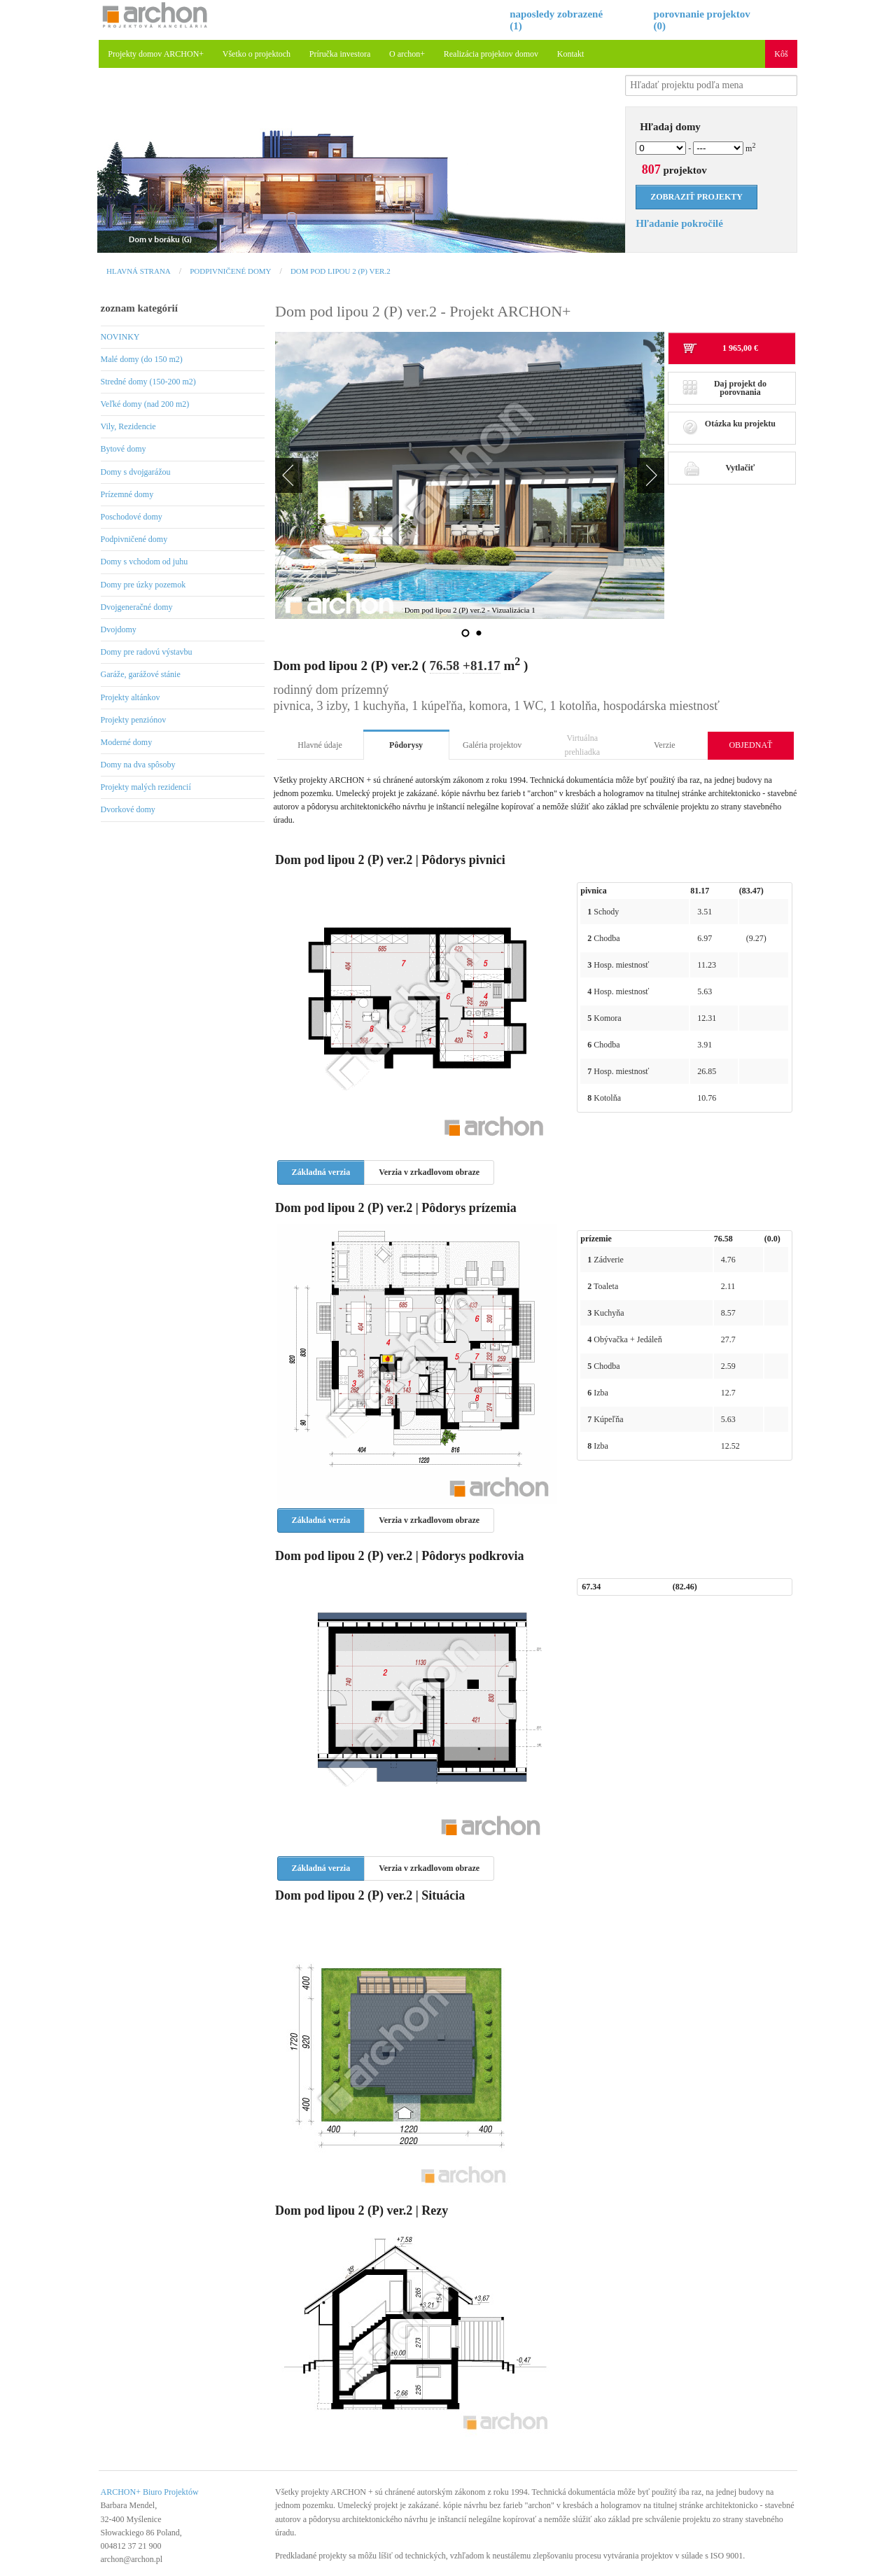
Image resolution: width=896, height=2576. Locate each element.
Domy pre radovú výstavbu (146, 652)
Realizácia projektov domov (491, 54)
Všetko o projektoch (256, 54)
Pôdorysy (406, 745)
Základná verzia (321, 1172)
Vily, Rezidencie (128, 426)
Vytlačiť (718, 467)
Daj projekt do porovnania (724, 388)
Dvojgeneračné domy (137, 607)
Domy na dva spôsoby (138, 765)
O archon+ (407, 54)
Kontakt (570, 54)
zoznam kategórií (139, 308)
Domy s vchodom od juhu (144, 561)
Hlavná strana (138, 271)
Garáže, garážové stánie (141, 674)
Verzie (665, 745)
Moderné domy (127, 742)
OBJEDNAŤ (750, 745)
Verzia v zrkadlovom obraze (429, 1172)
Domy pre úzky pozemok (143, 585)
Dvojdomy (118, 629)
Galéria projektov (492, 745)
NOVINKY (120, 337)
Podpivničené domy (230, 271)
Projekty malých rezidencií (146, 787)
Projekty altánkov (130, 697)
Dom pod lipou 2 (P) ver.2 (340, 271)
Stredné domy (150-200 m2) (148, 382)
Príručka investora (340, 54)
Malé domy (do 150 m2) (142, 359)
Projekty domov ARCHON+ (156, 54)
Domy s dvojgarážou (136, 472)
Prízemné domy (127, 494)
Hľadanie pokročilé (679, 223)
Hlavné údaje (320, 745)
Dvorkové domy (128, 809)
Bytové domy (123, 449)
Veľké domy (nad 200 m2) (145, 404)
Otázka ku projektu (729, 427)
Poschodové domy (131, 517)
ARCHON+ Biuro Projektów (150, 2492)
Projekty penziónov (134, 720)
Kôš (781, 54)
